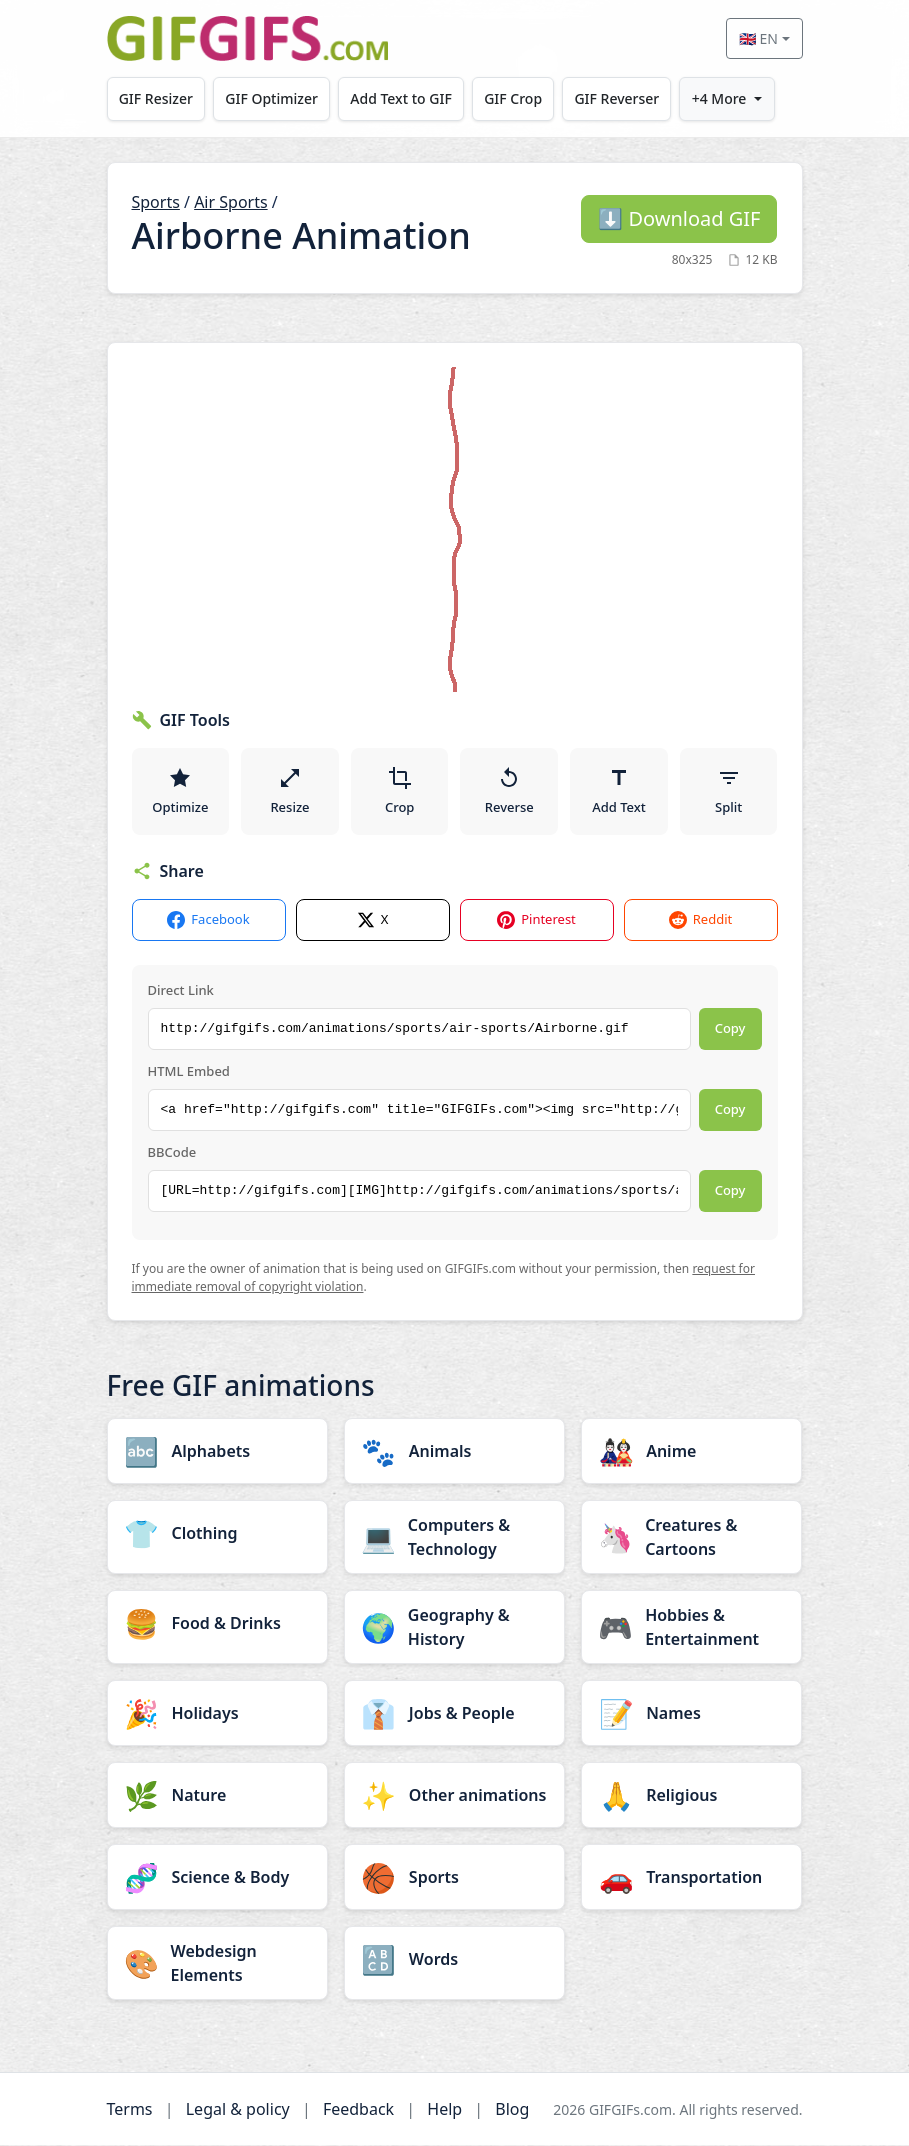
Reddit (700, 920)
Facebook (208, 920)
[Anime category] (691, 1452)
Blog (512, 2110)
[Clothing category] (217, 1534)
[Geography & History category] (454, 1628)
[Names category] (691, 1714)
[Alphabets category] (217, 1452)
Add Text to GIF (401, 98)
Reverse (509, 791)
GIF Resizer (156, 98)
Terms (130, 2110)
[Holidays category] (217, 1714)
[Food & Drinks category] (217, 1624)
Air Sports (230, 202)
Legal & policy (238, 2110)
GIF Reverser (617, 98)
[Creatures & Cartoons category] (691, 1538)
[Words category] (454, 1960)
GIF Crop (513, 98)
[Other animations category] (454, 1796)
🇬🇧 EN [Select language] (758, 38)
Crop (400, 791)
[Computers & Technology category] (454, 1538)
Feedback (358, 2110)
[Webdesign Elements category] (217, 1964)
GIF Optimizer (271, 98)
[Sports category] (454, 1878)
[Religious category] (691, 1796)
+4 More (719, 98)
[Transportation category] (691, 1878)
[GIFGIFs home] (248, 38)
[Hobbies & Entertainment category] (691, 1628)
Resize (289, 791)
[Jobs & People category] (454, 1714)
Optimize (180, 791)
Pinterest (536, 920)
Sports (156, 202)
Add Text (619, 791)
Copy (730, 1029)
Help (444, 2110)
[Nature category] (217, 1796)
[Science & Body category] (217, 1878)
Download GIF (679, 218)
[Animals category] (454, 1452)
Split (728, 791)
